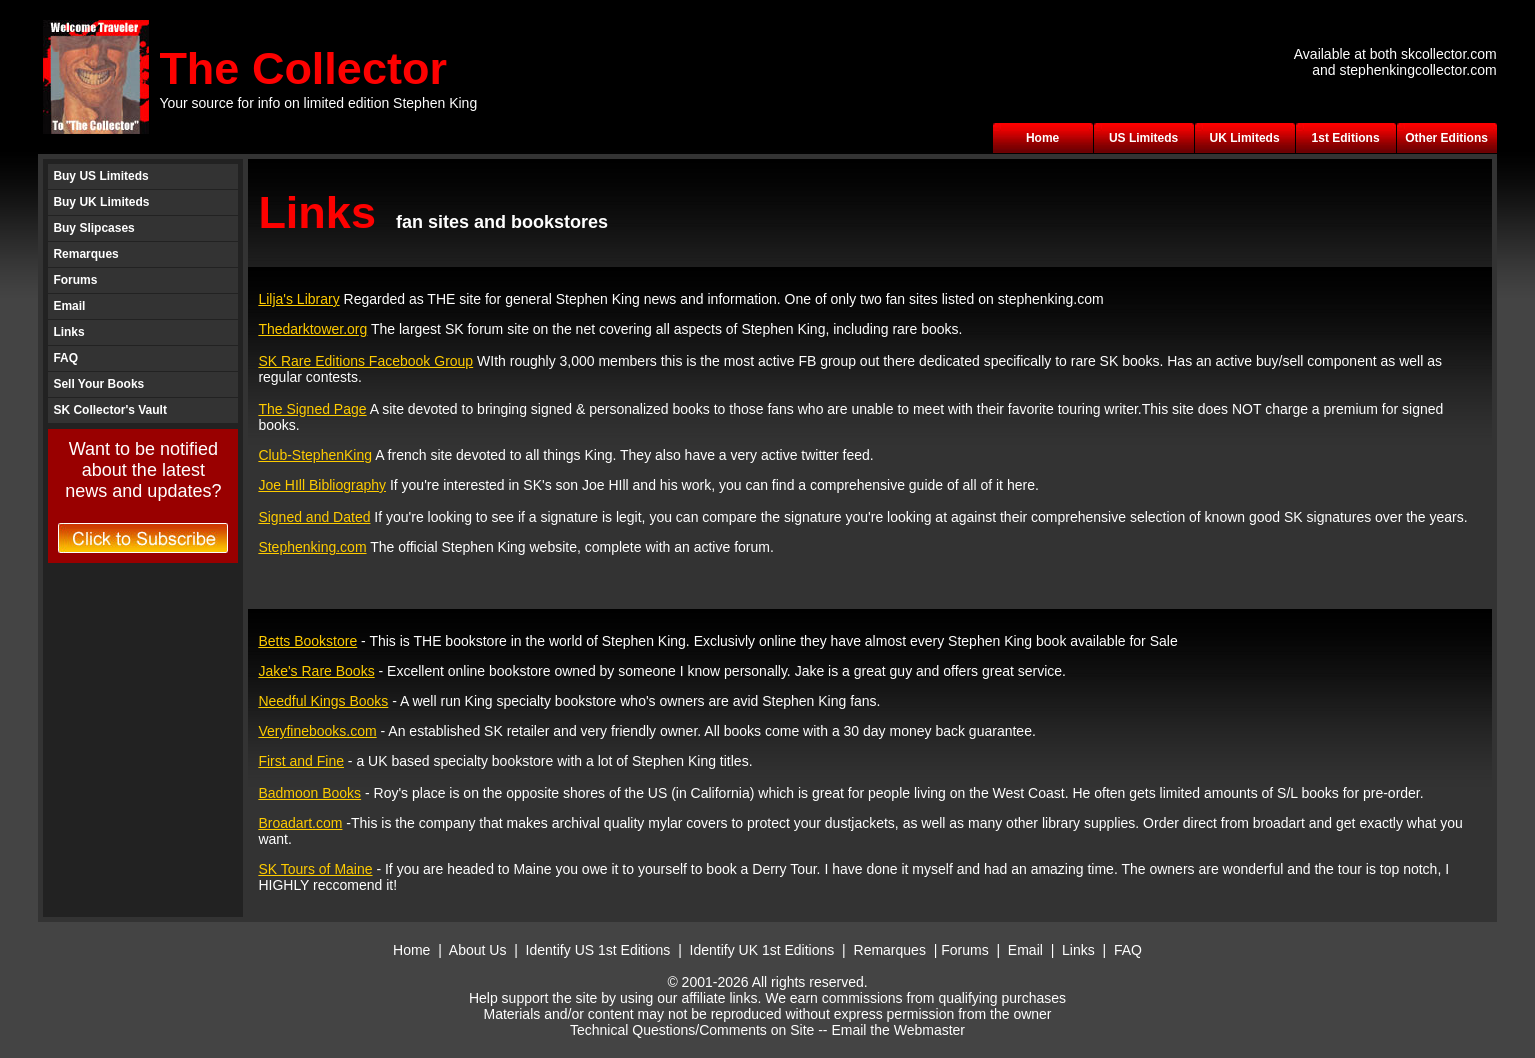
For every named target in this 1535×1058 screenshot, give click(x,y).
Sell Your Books (98, 384)
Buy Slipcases (93, 228)
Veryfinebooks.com (317, 731)
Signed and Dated (314, 517)
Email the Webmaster (898, 1030)
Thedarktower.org (312, 329)
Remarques (85, 254)
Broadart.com (300, 823)
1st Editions (1346, 138)
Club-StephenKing (315, 455)
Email (69, 306)
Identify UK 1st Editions (764, 950)
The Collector (303, 68)
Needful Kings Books (323, 701)
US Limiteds (1143, 138)
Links (68, 332)
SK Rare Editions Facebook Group (365, 361)
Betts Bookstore (307, 641)
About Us (478, 950)
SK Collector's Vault (110, 410)
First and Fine (301, 761)
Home (1042, 138)
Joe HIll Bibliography (322, 485)
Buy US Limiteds (100, 176)
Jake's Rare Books (316, 671)
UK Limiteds (1245, 138)
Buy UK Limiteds (101, 202)
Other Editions (1446, 138)
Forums (75, 280)
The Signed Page (312, 409)
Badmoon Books (309, 793)
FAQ (65, 358)
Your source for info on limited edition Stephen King (318, 103)
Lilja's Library (298, 299)
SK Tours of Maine (315, 869)
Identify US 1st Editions (598, 950)
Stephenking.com (312, 547)
